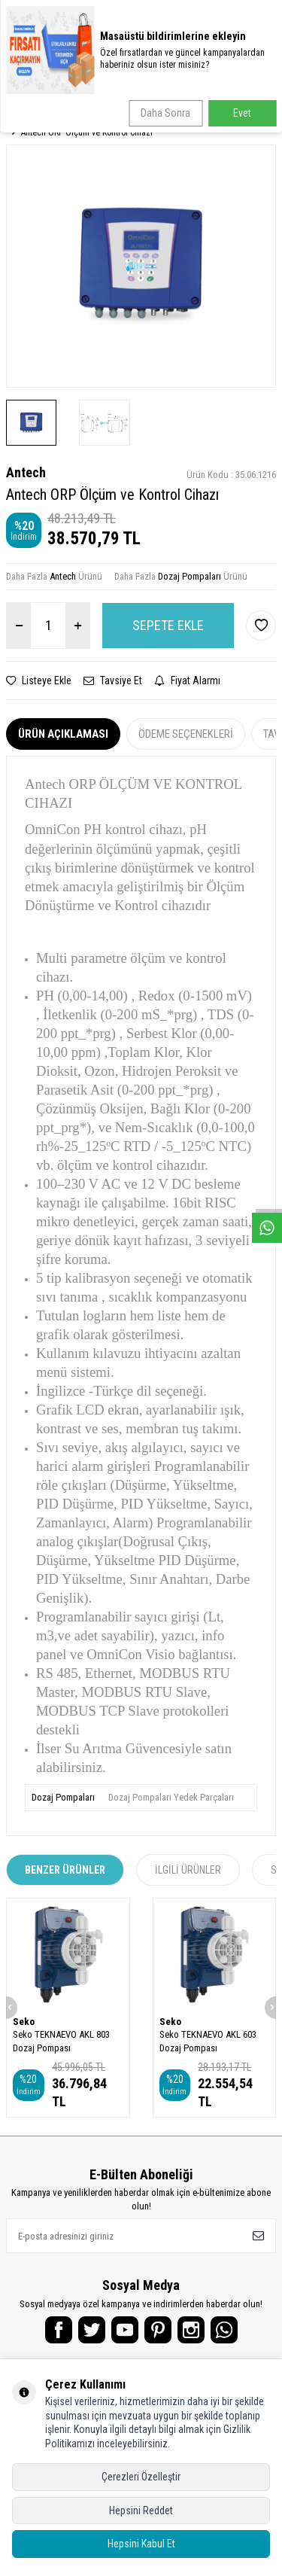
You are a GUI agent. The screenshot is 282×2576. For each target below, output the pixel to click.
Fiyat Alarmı (187, 680)
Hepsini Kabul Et (141, 2544)
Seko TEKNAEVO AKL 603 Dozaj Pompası (207, 2041)
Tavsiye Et (112, 680)
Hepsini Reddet (141, 2510)
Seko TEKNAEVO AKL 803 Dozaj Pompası (61, 2041)
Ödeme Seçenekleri (185, 734)
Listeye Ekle (38, 680)
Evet (242, 113)
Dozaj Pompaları (189, 576)
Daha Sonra (165, 113)
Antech (26, 472)
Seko (24, 2021)
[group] (141, 266)
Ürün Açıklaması (63, 734)
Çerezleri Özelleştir (141, 2477)
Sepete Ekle (168, 625)
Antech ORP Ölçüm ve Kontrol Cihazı (87, 132)
